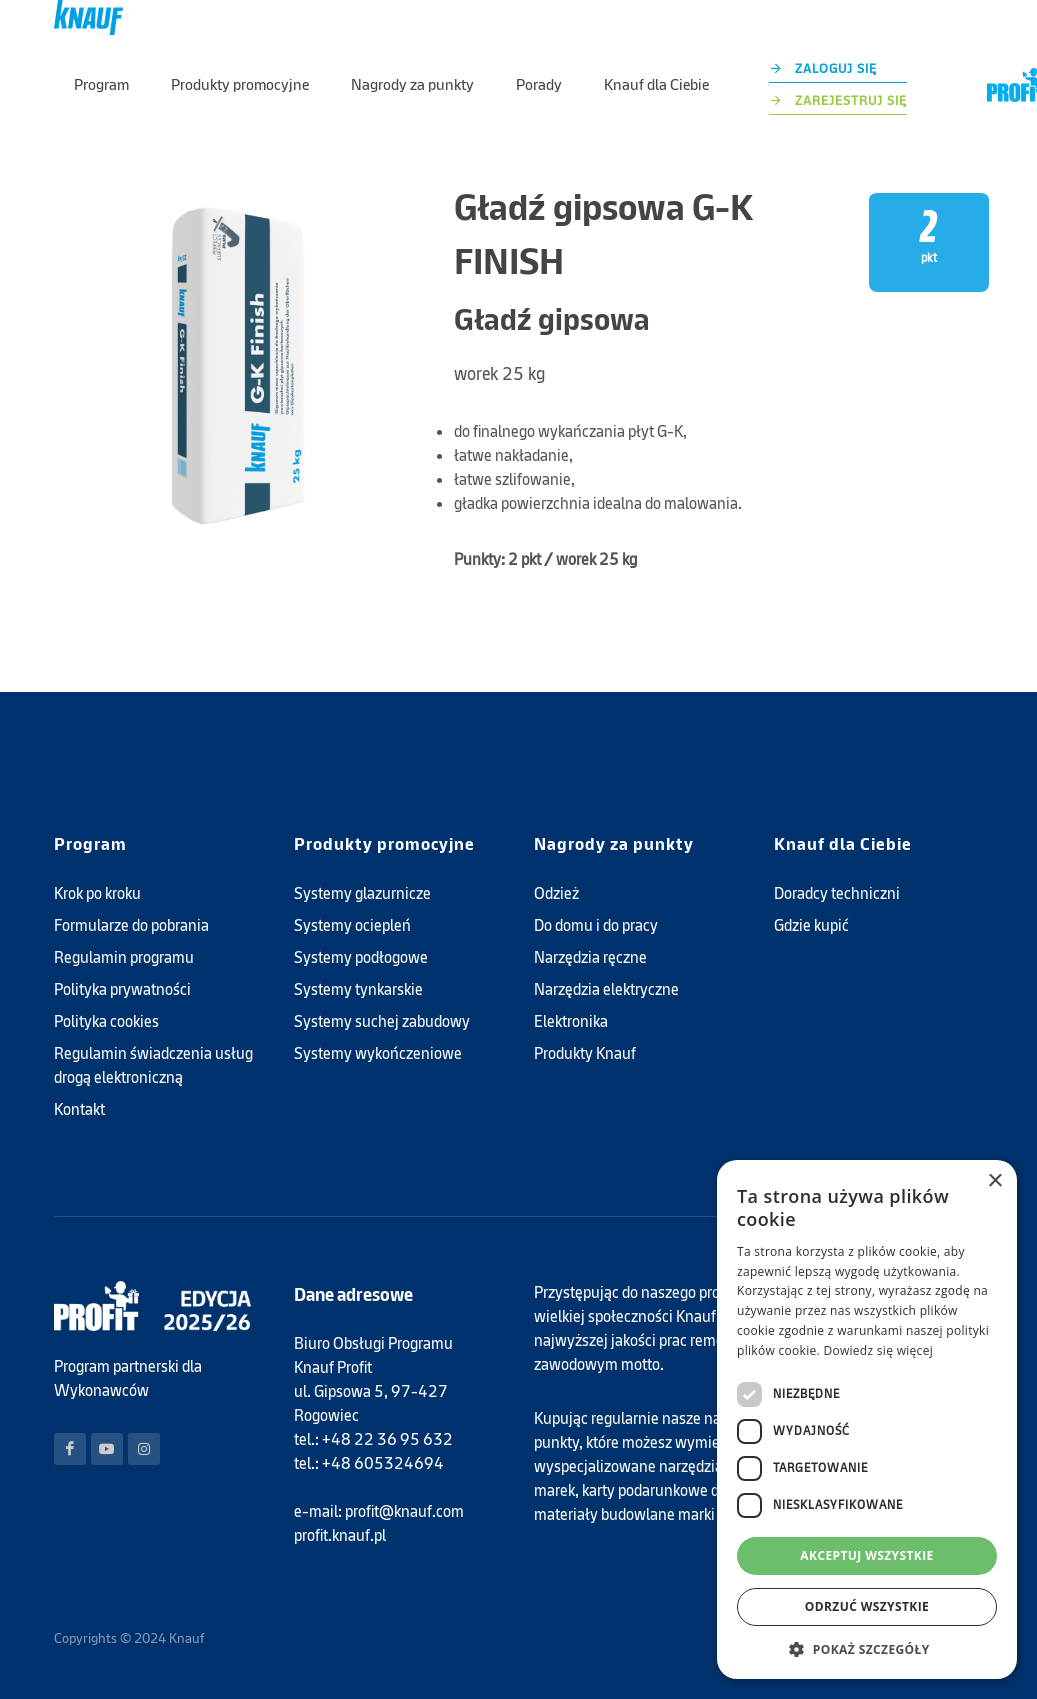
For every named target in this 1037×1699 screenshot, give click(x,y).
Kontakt (79, 1109)
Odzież (556, 893)
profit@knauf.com (404, 1511)
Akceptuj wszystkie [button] (866, 1555)
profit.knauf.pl (340, 1535)
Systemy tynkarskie (358, 989)
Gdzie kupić (811, 925)
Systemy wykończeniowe (378, 1053)
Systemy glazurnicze (362, 893)
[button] (867, 1649)
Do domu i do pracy (596, 925)
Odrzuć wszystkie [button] (867, 1606)
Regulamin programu (124, 957)
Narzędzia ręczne (590, 957)
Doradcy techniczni (837, 893)
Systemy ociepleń (352, 925)
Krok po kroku (97, 893)
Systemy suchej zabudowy (382, 1021)
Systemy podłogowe (361, 957)
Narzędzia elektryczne (606, 989)
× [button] (994, 1181)
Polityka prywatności (122, 989)
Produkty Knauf (585, 1053)
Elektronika (571, 1021)
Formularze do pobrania (131, 925)
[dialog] (867, 1419)
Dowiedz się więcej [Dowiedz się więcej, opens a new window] (878, 1350)
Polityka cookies (106, 1021)
